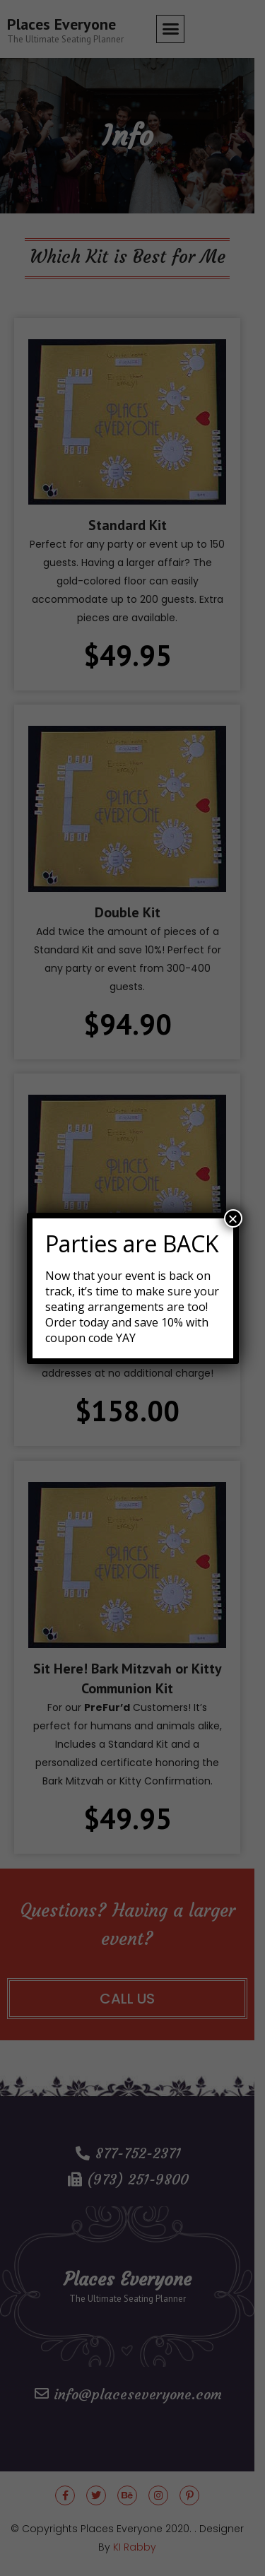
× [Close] (232, 1218)
